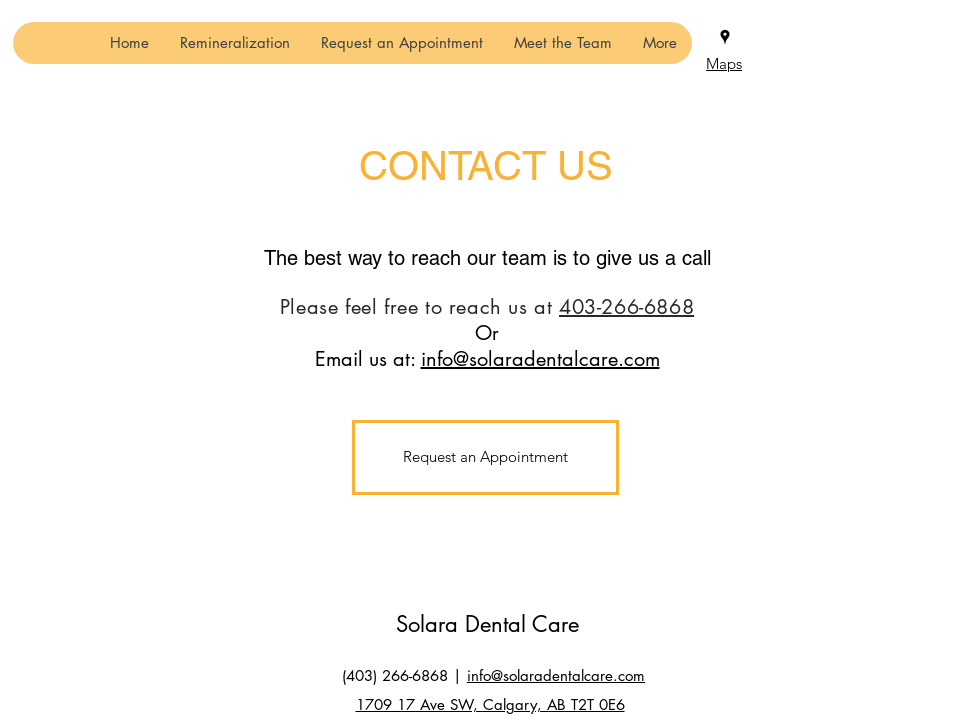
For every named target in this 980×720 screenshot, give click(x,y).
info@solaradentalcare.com (540, 359)
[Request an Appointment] (485, 457)
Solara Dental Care (487, 624)
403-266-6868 (626, 307)
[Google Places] (725, 37)
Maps (724, 63)
